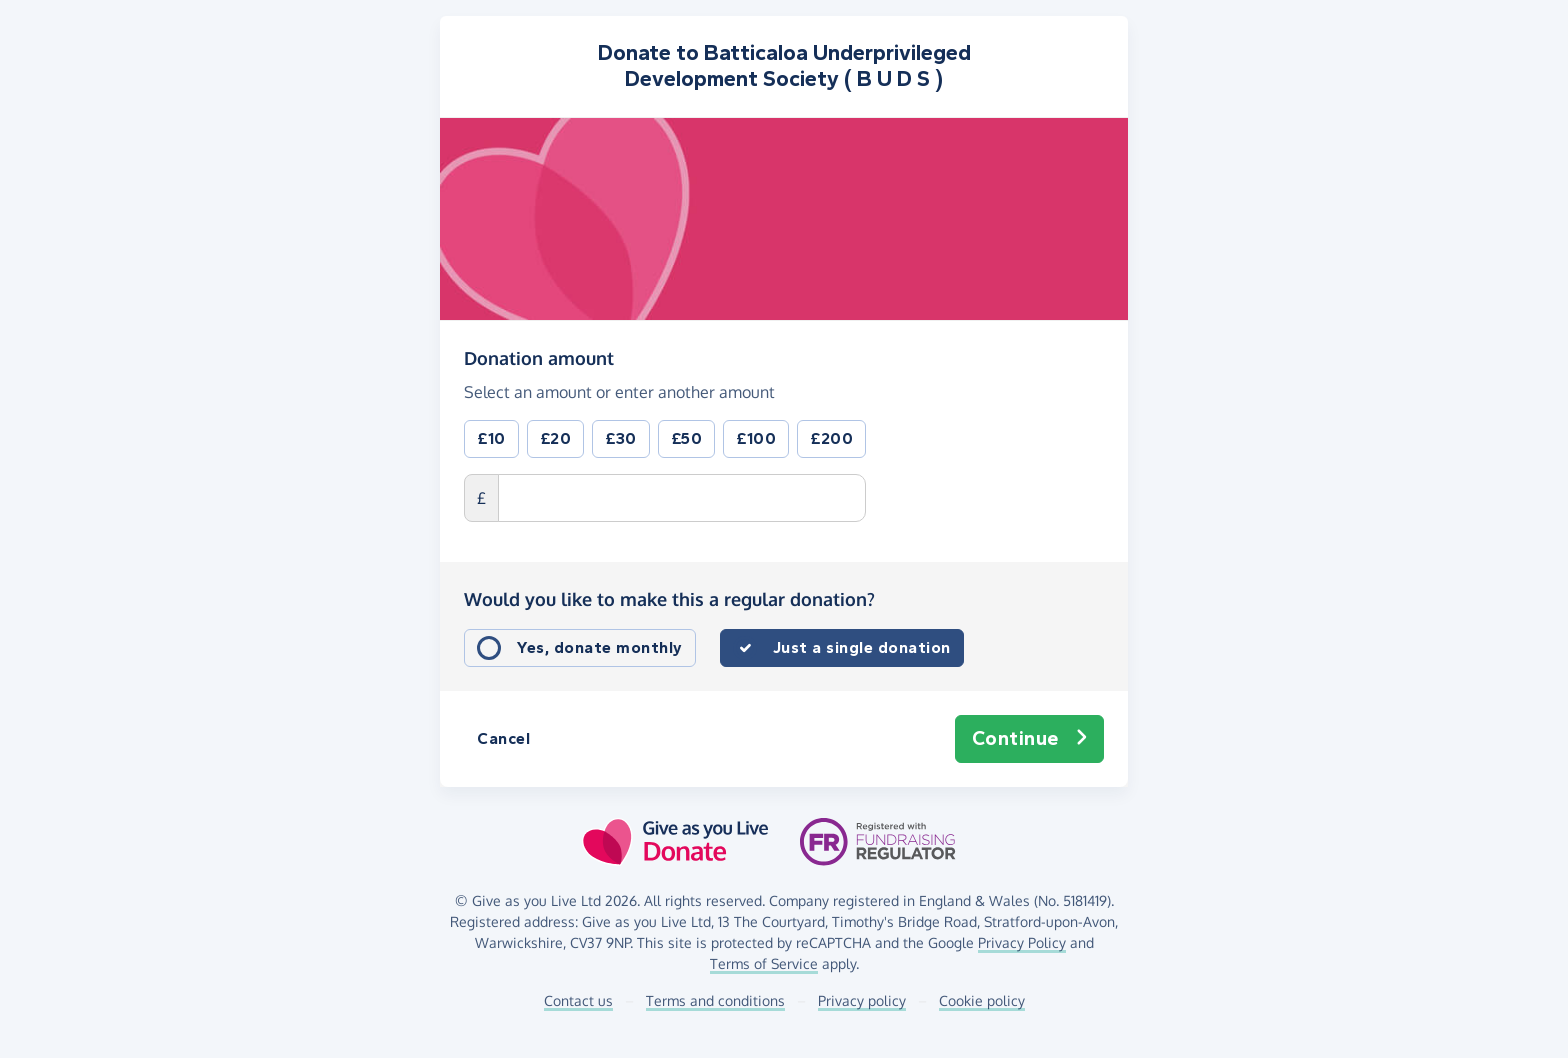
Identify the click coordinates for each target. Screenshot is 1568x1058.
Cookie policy (982, 1000)
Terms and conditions (715, 1000)
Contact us (578, 1000)
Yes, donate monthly (600, 647)
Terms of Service (764, 963)
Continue (1030, 739)
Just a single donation (862, 647)
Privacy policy (862, 1000)
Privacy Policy (1022, 942)
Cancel (503, 738)
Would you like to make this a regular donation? (669, 599)
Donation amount (539, 357)
